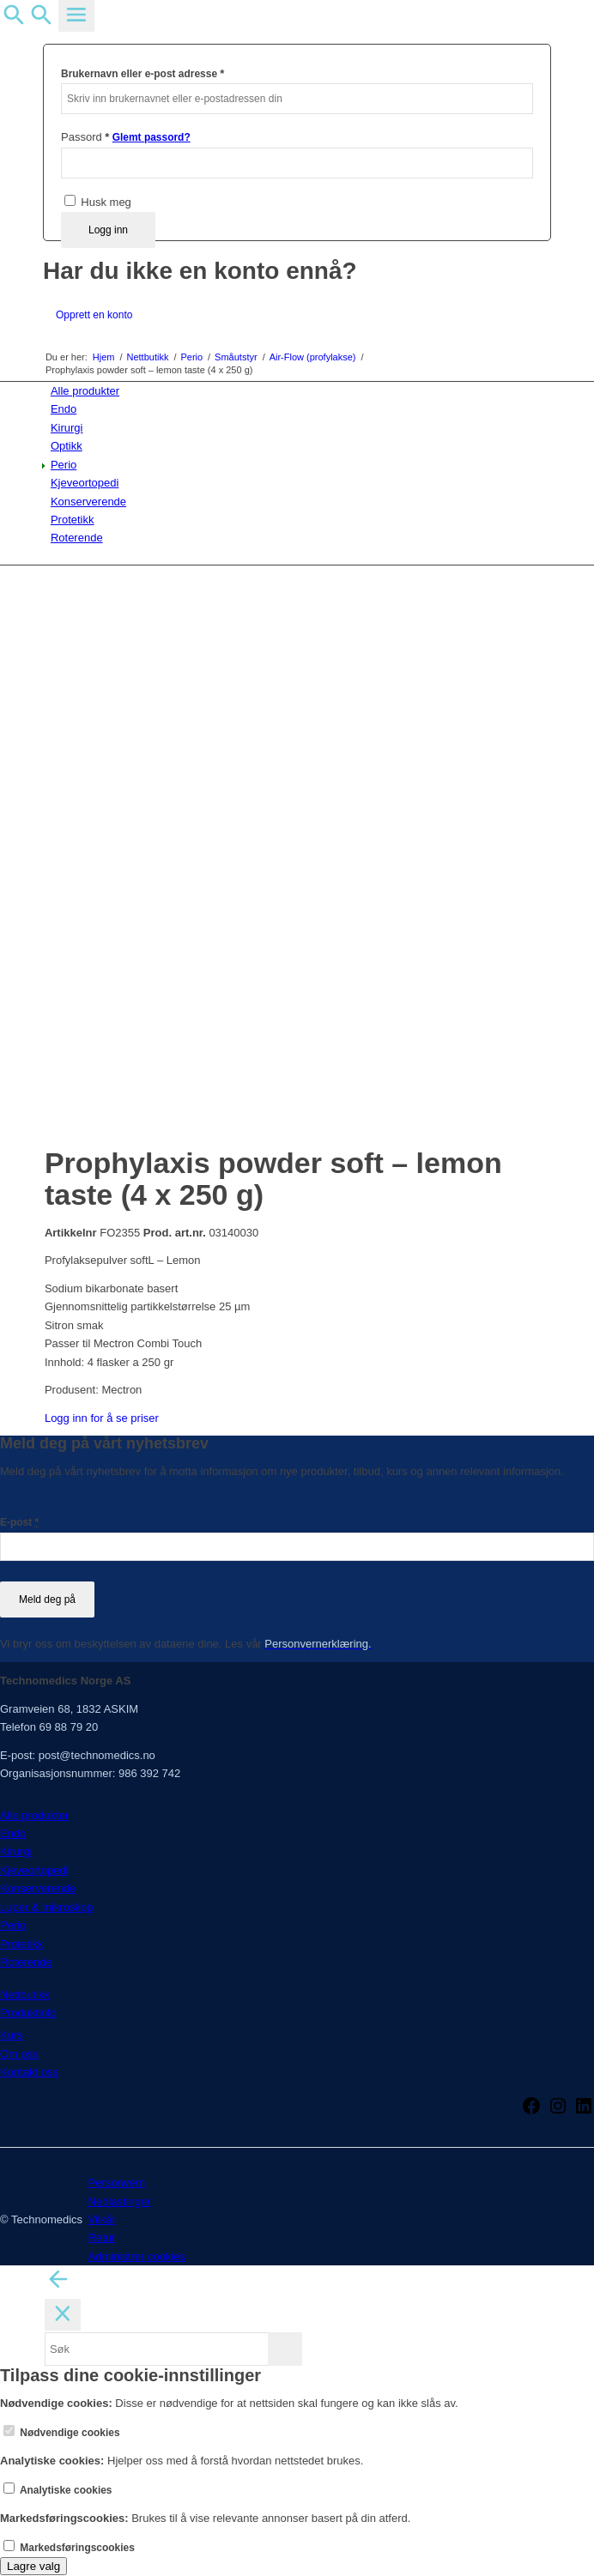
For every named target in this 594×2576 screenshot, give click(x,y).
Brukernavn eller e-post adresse (142, 73)
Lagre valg (33, 2566)
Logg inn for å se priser (102, 1418)
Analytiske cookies (57, 2490)
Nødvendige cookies (61, 2433)
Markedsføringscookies (69, 2548)
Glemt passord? (151, 137)
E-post (19, 1522)
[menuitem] (300, 391)
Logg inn (108, 230)
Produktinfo (28, 2012)
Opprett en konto (94, 315)
